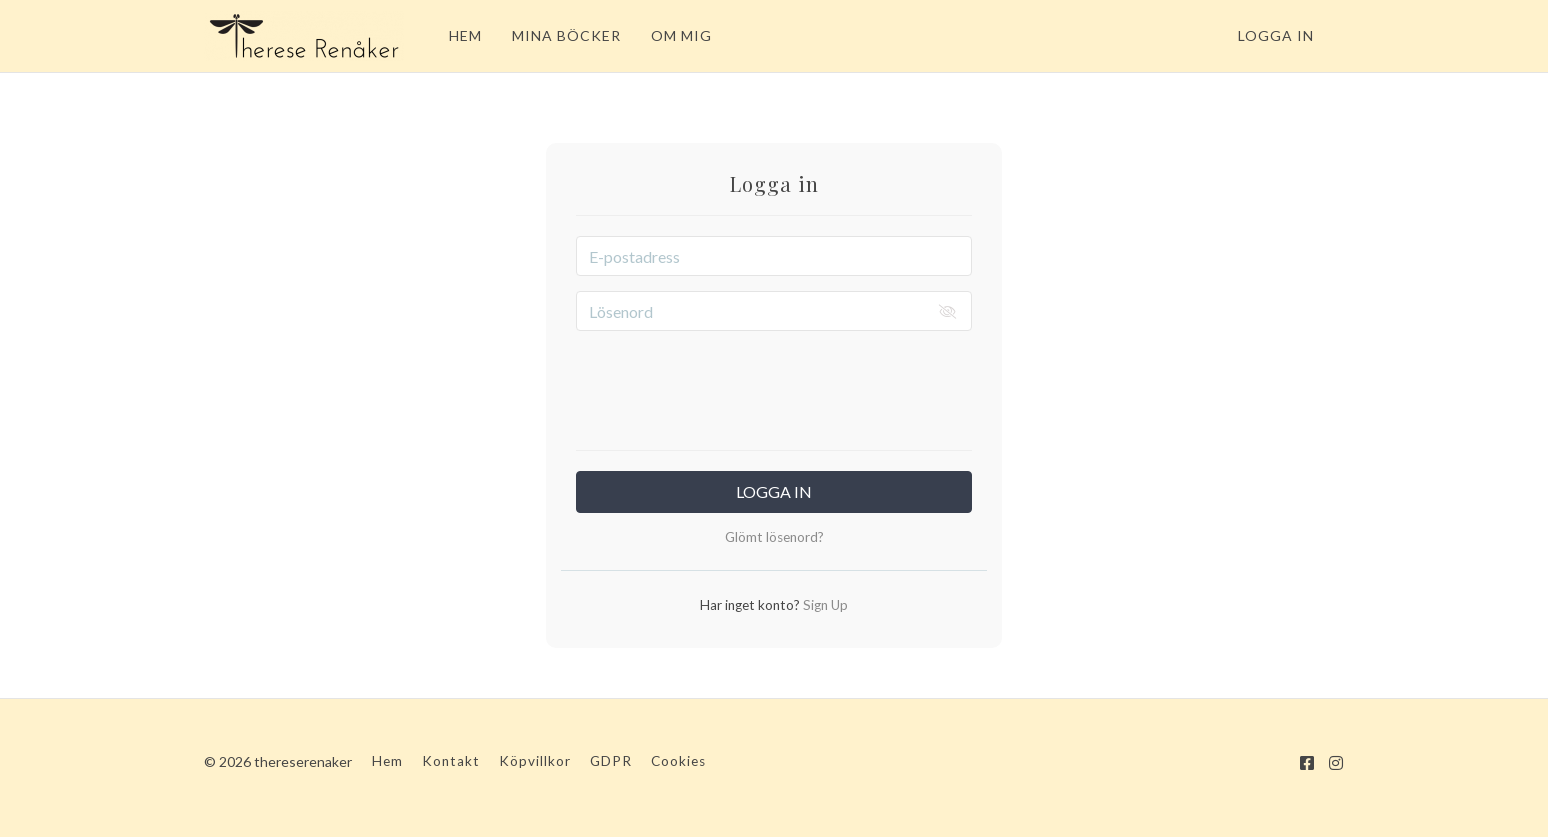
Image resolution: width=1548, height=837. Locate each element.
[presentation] (774, 385)
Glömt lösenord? (774, 537)
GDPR (611, 761)
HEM (465, 35)
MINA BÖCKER (566, 35)
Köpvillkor (535, 761)
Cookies (678, 761)
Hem (387, 761)
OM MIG (681, 35)
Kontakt (451, 761)
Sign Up (824, 605)
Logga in (1276, 35)
